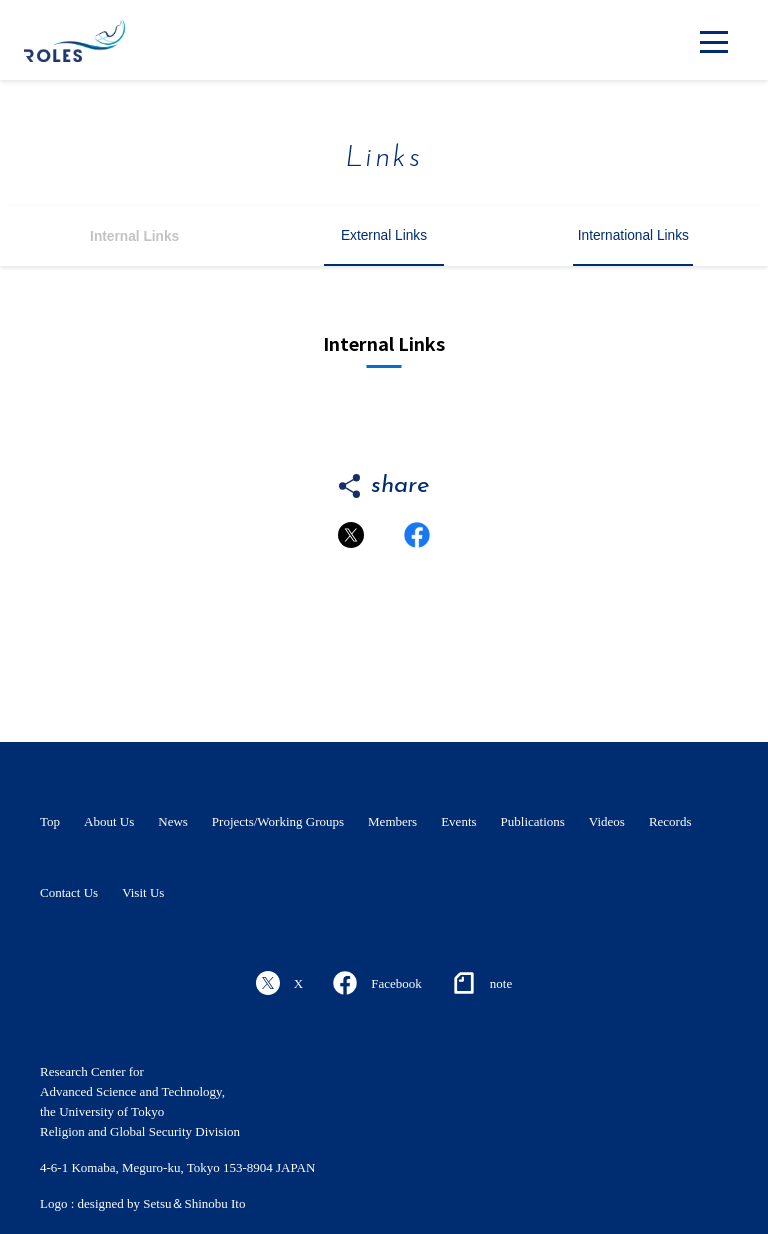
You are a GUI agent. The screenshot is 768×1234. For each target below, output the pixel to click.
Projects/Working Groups (278, 821)
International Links (633, 235)
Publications (533, 821)
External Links (384, 235)
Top (50, 821)
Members (392, 821)
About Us (109, 821)
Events (458, 821)
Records (670, 821)
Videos (607, 821)
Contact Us (69, 892)
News (173, 821)
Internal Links (134, 236)
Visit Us (143, 892)
